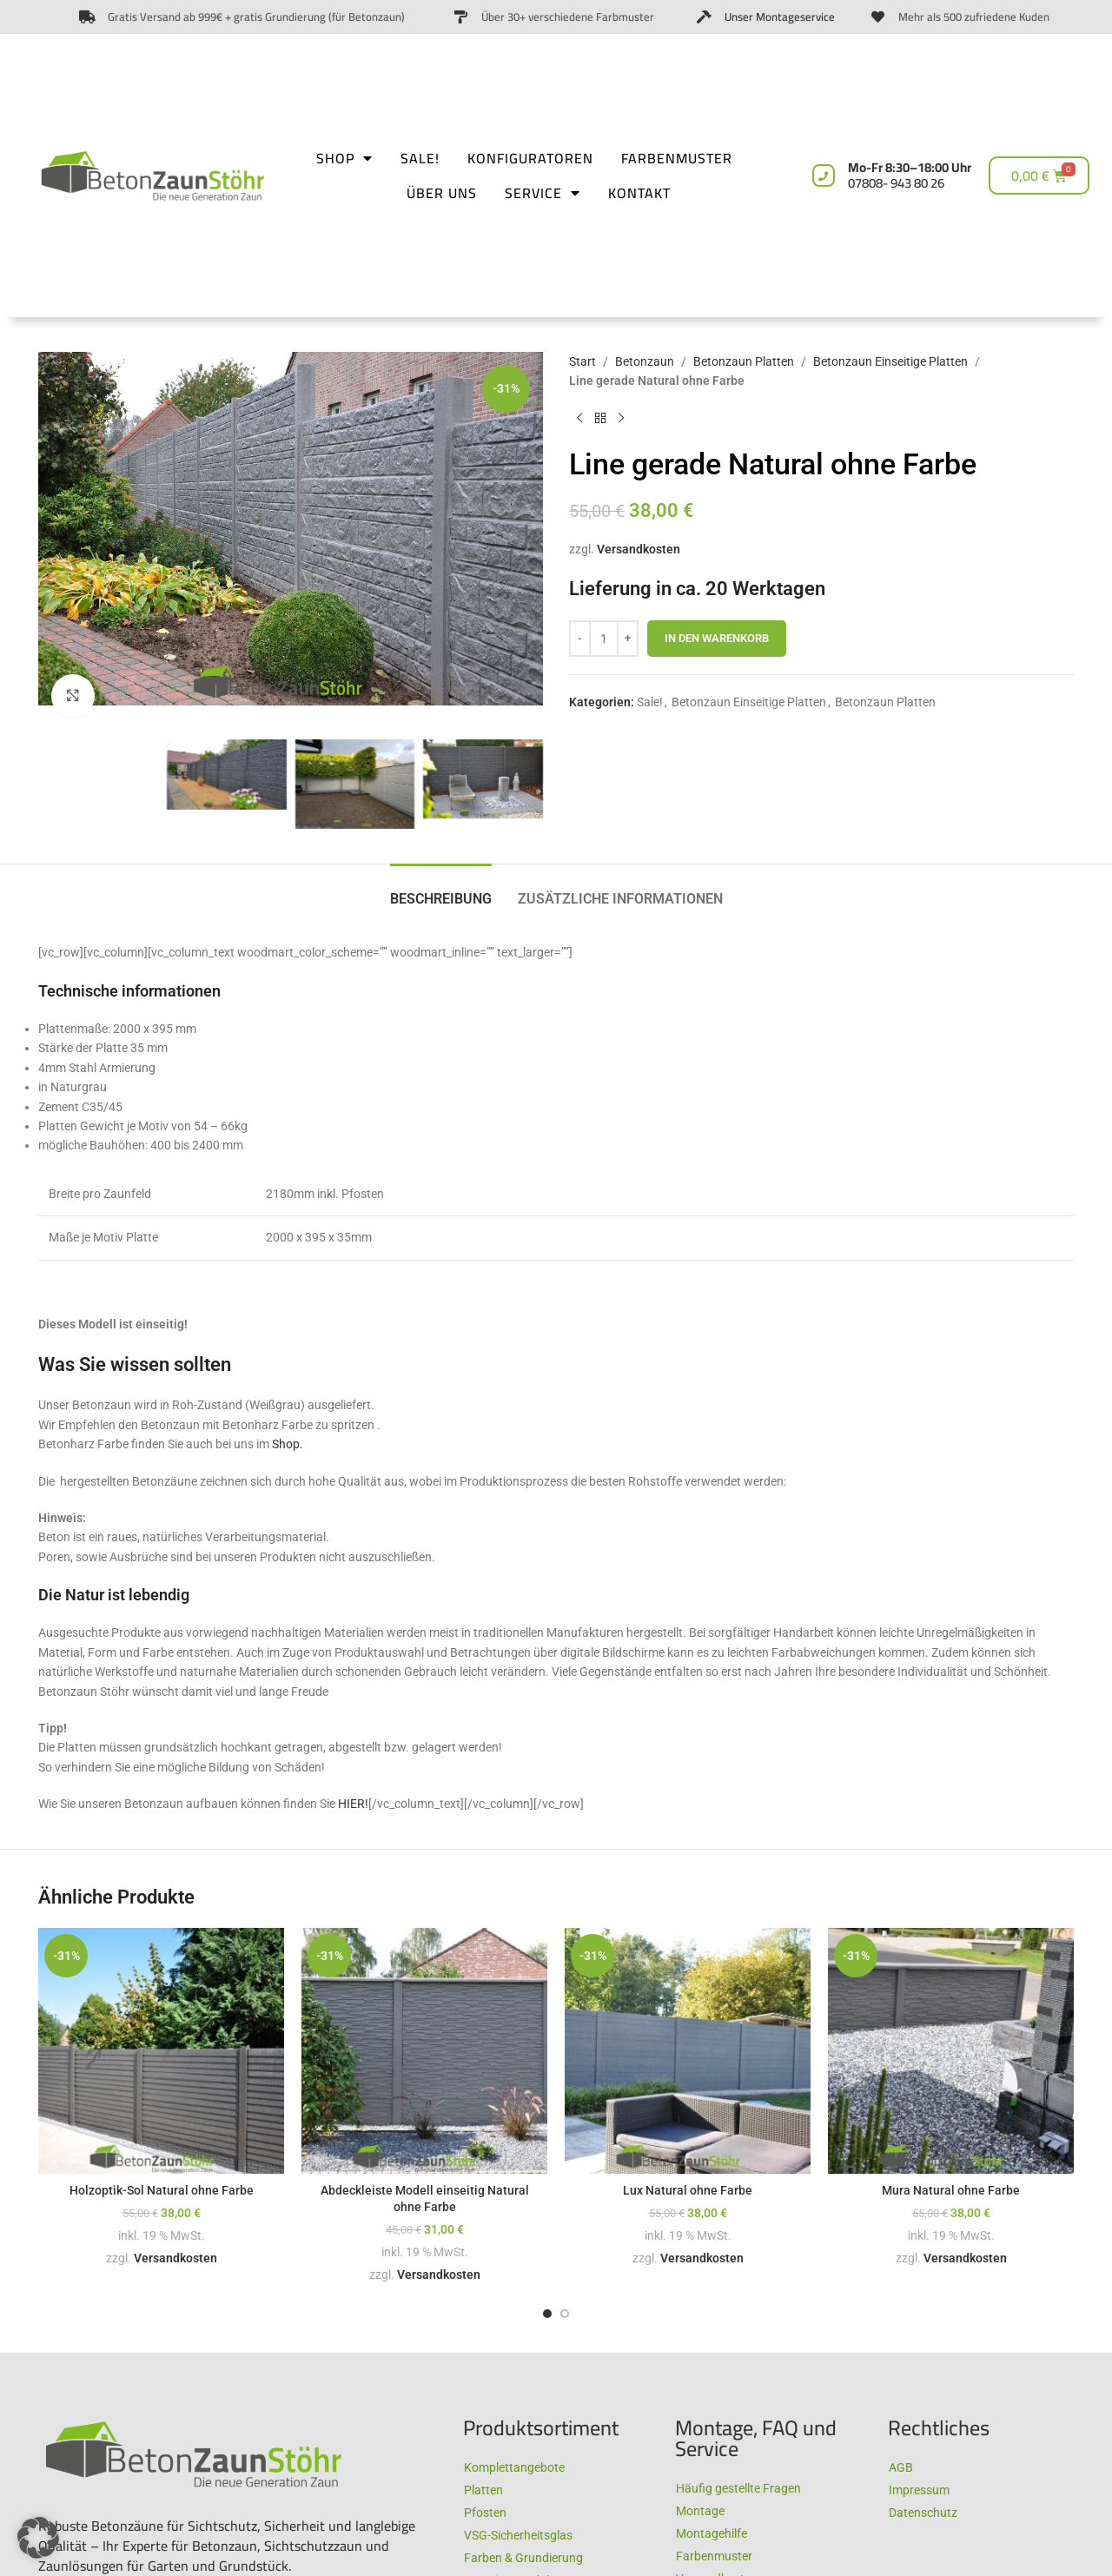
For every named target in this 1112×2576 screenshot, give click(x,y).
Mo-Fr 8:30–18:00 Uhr (909, 175)
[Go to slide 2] (564, 2313)
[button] (38, 2538)
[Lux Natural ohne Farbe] (688, 2051)
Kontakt (639, 193)
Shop (344, 158)
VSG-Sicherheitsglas (518, 2535)
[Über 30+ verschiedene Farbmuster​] (460, 16)
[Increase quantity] (628, 638)
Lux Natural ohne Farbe (687, 2190)
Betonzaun (644, 361)
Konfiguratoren (530, 158)
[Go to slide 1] (547, 2313)
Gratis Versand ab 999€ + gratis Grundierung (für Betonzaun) (256, 16)
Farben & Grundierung (523, 2558)
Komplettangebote (514, 2467)
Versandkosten (638, 549)
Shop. (287, 1444)
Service (542, 193)
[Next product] (621, 418)
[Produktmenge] (604, 638)
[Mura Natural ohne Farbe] (951, 2051)
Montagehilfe (711, 2533)
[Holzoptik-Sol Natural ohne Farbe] (161, 2051)
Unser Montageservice (780, 16)
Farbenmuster (676, 158)
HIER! (353, 1804)
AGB (901, 2467)
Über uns (442, 193)
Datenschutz (923, 2513)
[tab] (441, 890)
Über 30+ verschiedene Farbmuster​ (567, 16)
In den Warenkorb (717, 638)
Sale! (420, 158)
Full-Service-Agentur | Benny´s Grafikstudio (986, 2541)
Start (582, 361)
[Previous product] (579, 418)
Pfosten (485, 2513)
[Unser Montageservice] (704, 16)
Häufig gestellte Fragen (738, 2488)
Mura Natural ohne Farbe (951, 2190)
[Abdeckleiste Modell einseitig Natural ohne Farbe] (424, 2051)
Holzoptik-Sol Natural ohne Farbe (162, 2190)
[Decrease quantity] (580, 638)
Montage (700, 2511)
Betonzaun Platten (743, 361)
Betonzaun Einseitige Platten (890, 361)
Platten (483, 2490)
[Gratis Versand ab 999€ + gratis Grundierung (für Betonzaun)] (87, 16)
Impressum (919, 2490)
